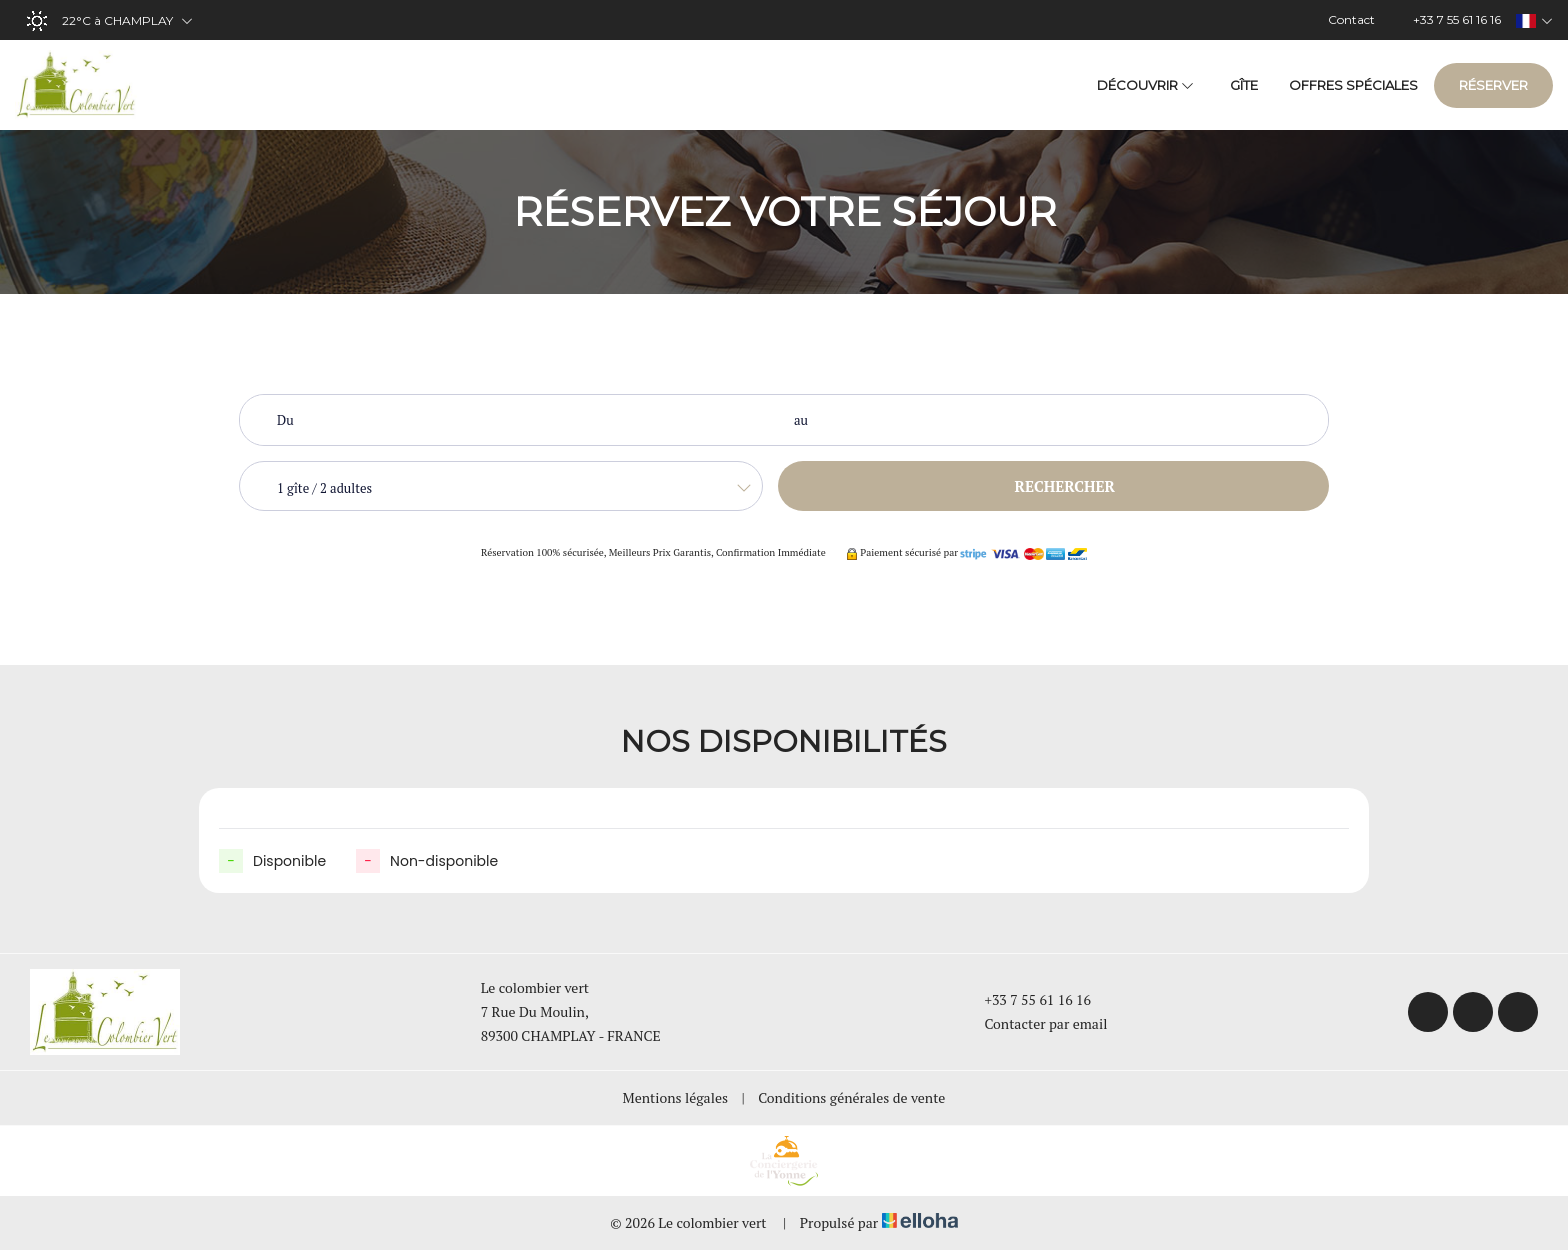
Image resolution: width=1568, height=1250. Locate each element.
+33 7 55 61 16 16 (1026, 999)
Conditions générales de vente (851, 1097)
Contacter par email (1034, 1023)
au (801, 420)
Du (285, 420)
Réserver (1493, 85)
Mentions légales (675, 1097)
